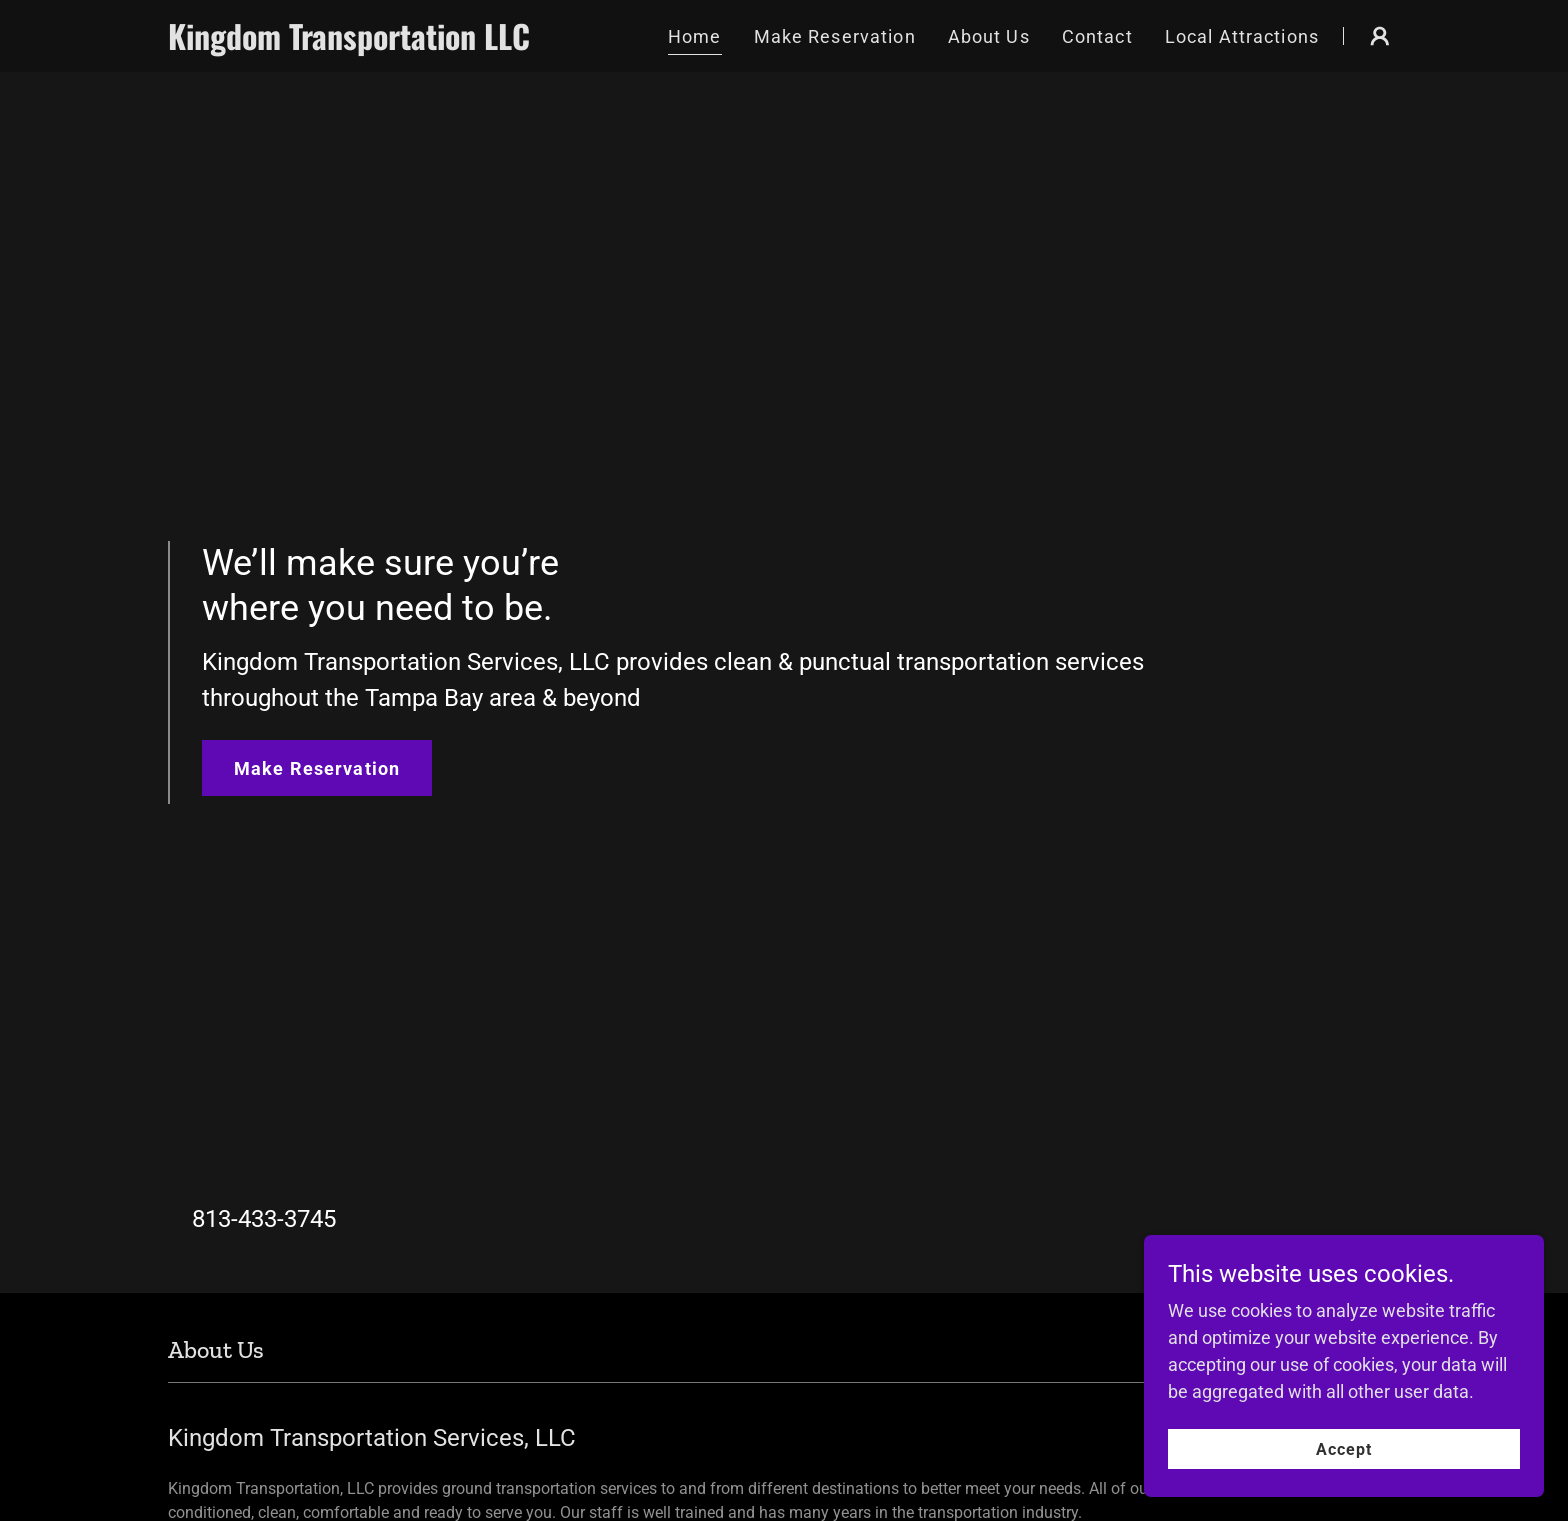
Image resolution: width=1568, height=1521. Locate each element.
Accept (1344, 1490)
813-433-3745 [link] (264, 1219)
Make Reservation (317, 768)
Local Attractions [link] (1242, 36)
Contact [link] (1097, 36)
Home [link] (695, 36)
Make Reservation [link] (835, 36)
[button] (1380, 36)
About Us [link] (989, 36)
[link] (355, 43)
